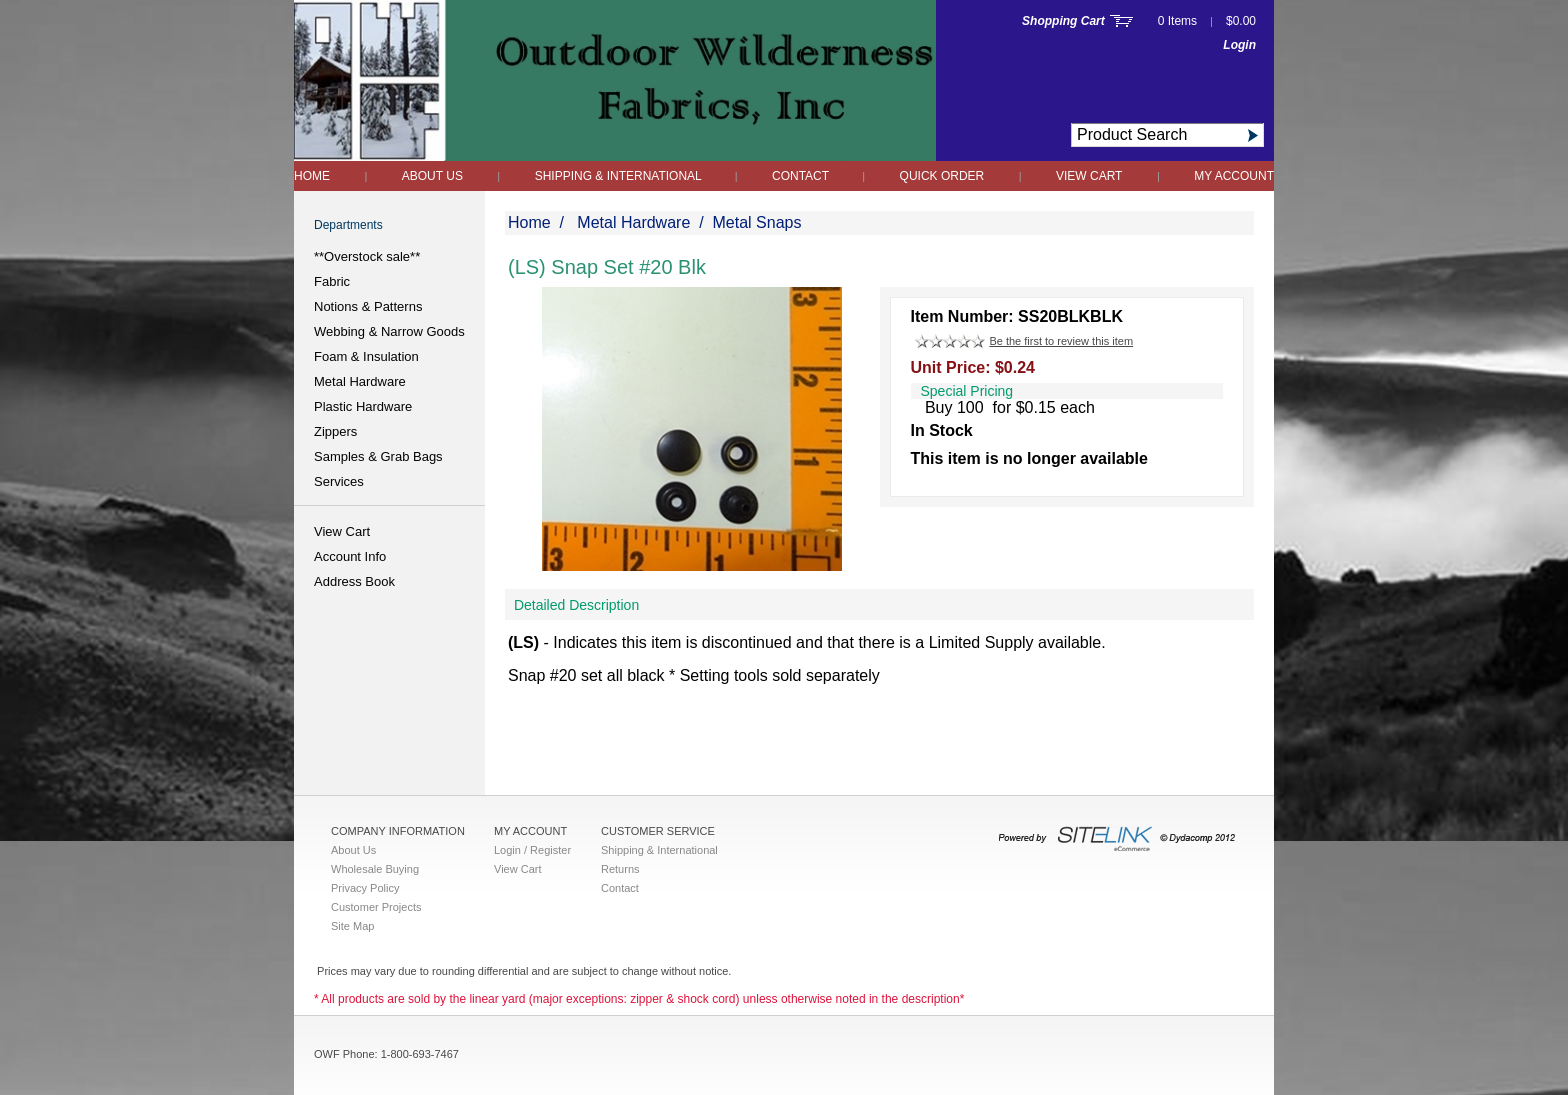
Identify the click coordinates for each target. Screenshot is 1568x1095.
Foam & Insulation (366, 356)
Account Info (350, 556)
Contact (802, 176)
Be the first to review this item (1061, 341)
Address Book (354, 581)
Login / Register (532, 850)
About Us (432, 176)
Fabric (332, 281)
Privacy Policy (365, 888)
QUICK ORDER (942, 176)
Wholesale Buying (375, 869)
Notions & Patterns (368, 306)
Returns (620, 869)
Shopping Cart (1063, 21)
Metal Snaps (757, 222)
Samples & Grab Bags (378, 456)
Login (1239, 45)
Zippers (335, 431)
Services (339, 481)
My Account (1234, 176)
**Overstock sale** (367, 256)
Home (312, 176)
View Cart (1089, 176)
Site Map (352, 926)
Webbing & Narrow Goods (389, 331)
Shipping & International (620, 176)
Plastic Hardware (363, 406)
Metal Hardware (360, 381)
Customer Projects (376, 907)
